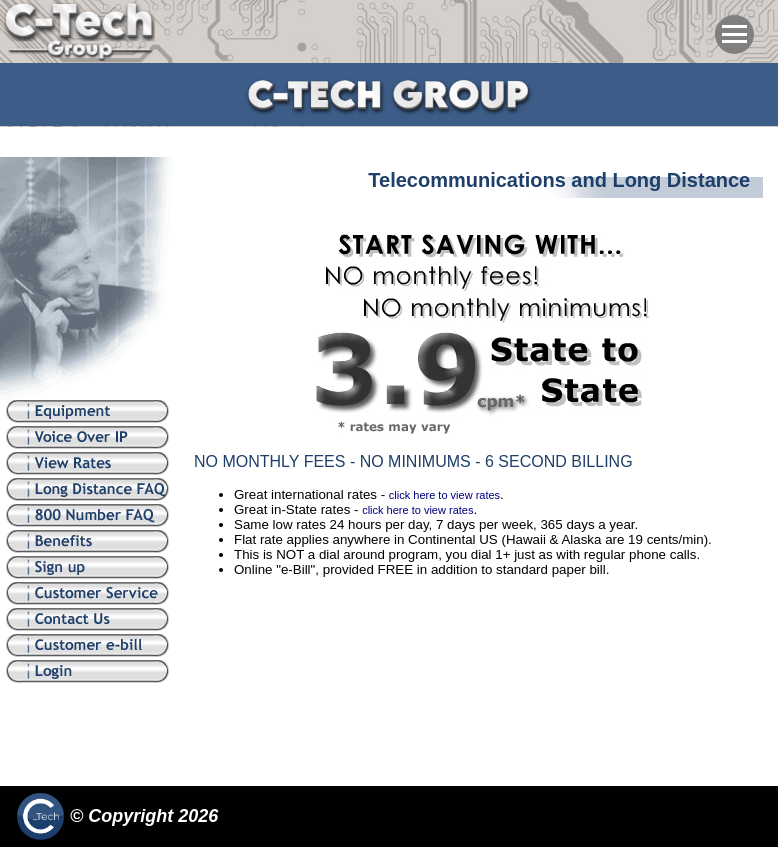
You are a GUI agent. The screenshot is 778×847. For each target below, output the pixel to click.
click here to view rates (444, 495)
